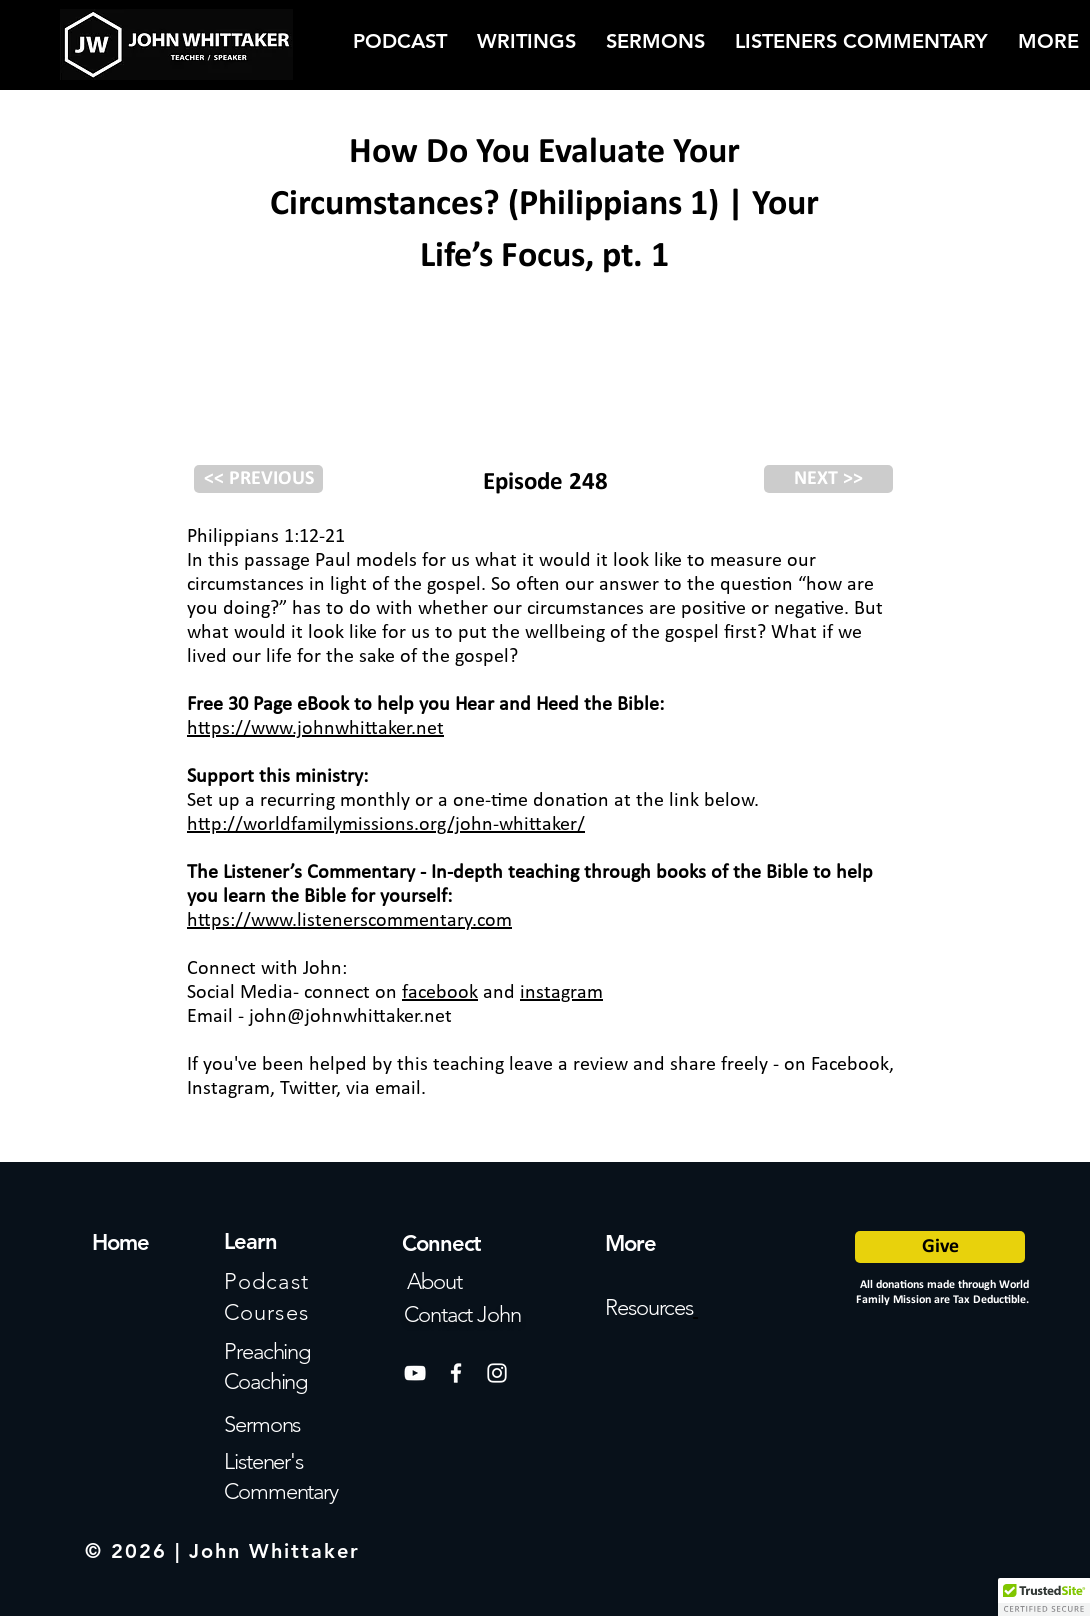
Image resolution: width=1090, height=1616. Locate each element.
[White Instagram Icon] (497, 1373)
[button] (1044, 1597)
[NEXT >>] (828, 479)
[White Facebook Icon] (456, 1373)
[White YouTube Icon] (415, 1373)
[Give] (940, 1247)
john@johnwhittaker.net (350, 1017)
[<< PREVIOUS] (258, 479)
